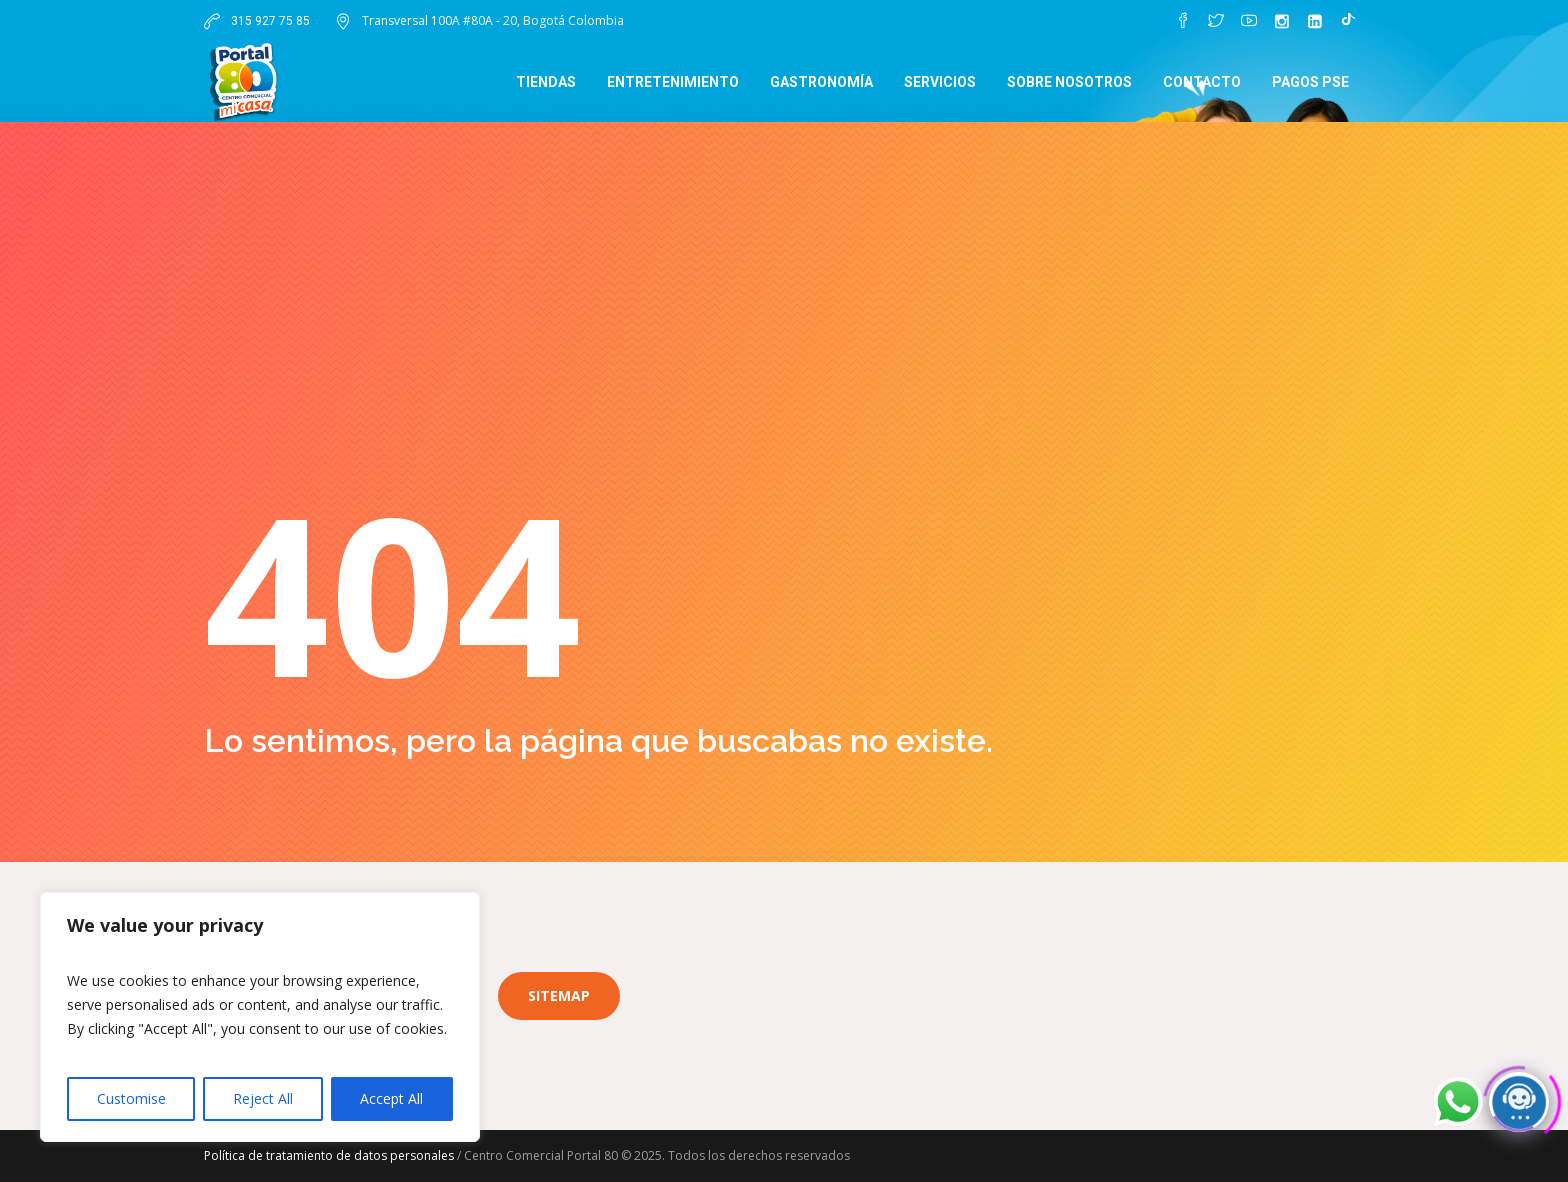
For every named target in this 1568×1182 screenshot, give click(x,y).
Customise (131, 1098)
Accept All (391, 1098)
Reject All (263, 1098)
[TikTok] (1348, 21)
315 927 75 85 (269, 21)
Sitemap (559, 995)
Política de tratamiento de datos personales (329, 1155)
